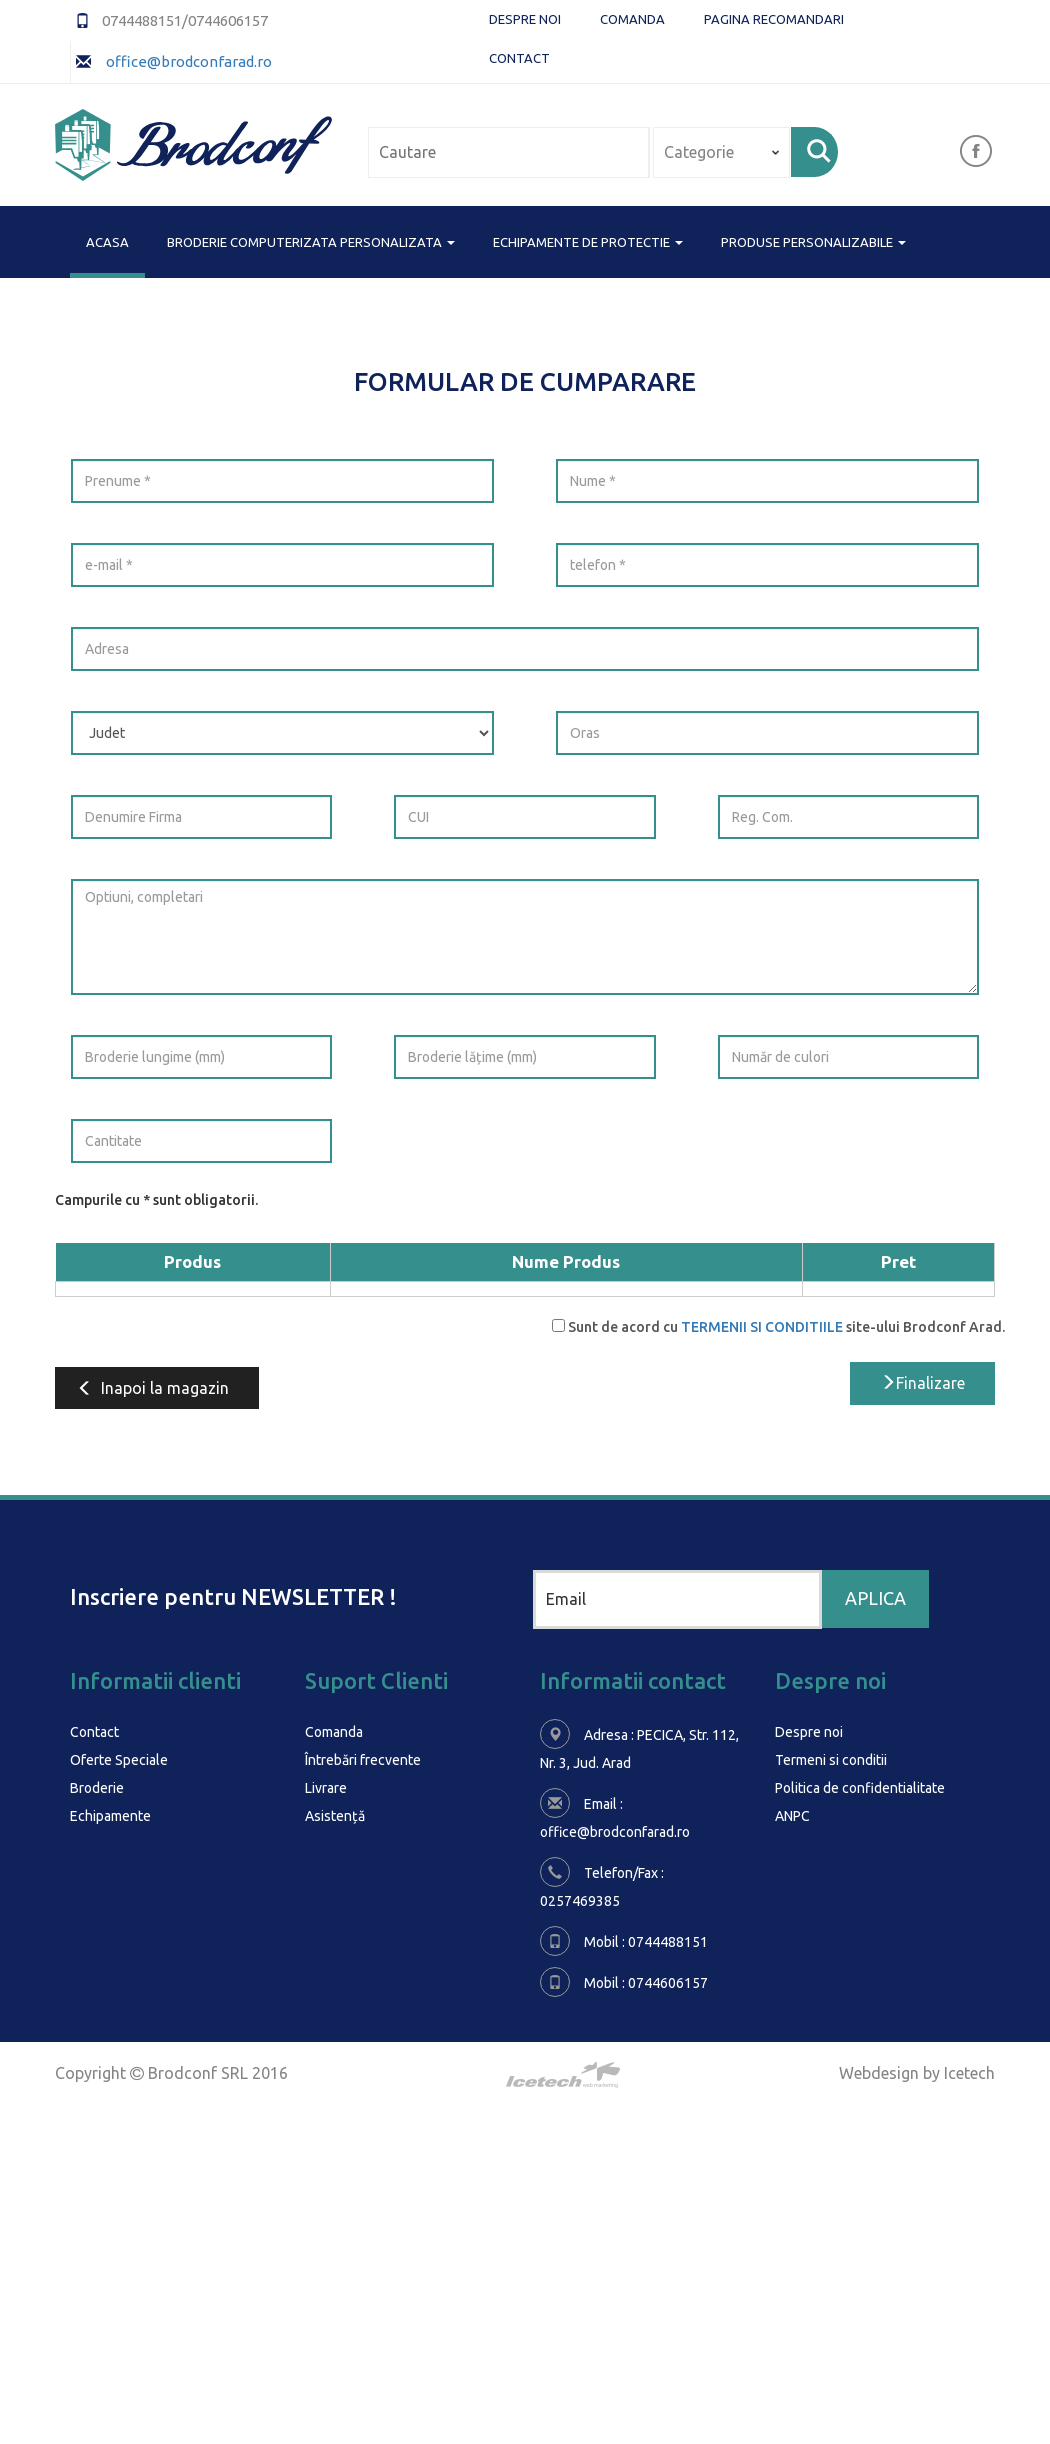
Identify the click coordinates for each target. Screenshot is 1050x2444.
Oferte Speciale (119, 1760)
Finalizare (922, 1383)
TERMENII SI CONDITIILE (762, 1327)
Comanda (632, 19)
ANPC (792, 1816)
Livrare (326, 1788)
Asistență (335, 1816)
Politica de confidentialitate (860, 1788)
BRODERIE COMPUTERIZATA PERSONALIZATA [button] (311, 242)
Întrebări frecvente (363, 1760)
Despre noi (525, 19)
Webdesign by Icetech (917, 2073)
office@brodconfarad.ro (187, 61)
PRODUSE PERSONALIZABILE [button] (813, 242)
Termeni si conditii (831, 1760)
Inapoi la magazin (153, 1388)
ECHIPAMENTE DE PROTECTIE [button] (588, 242)
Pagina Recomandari (774, 19)
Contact (519, 58)
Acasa (107, 240)
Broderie (97, 1788)
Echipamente (110, 1816)
